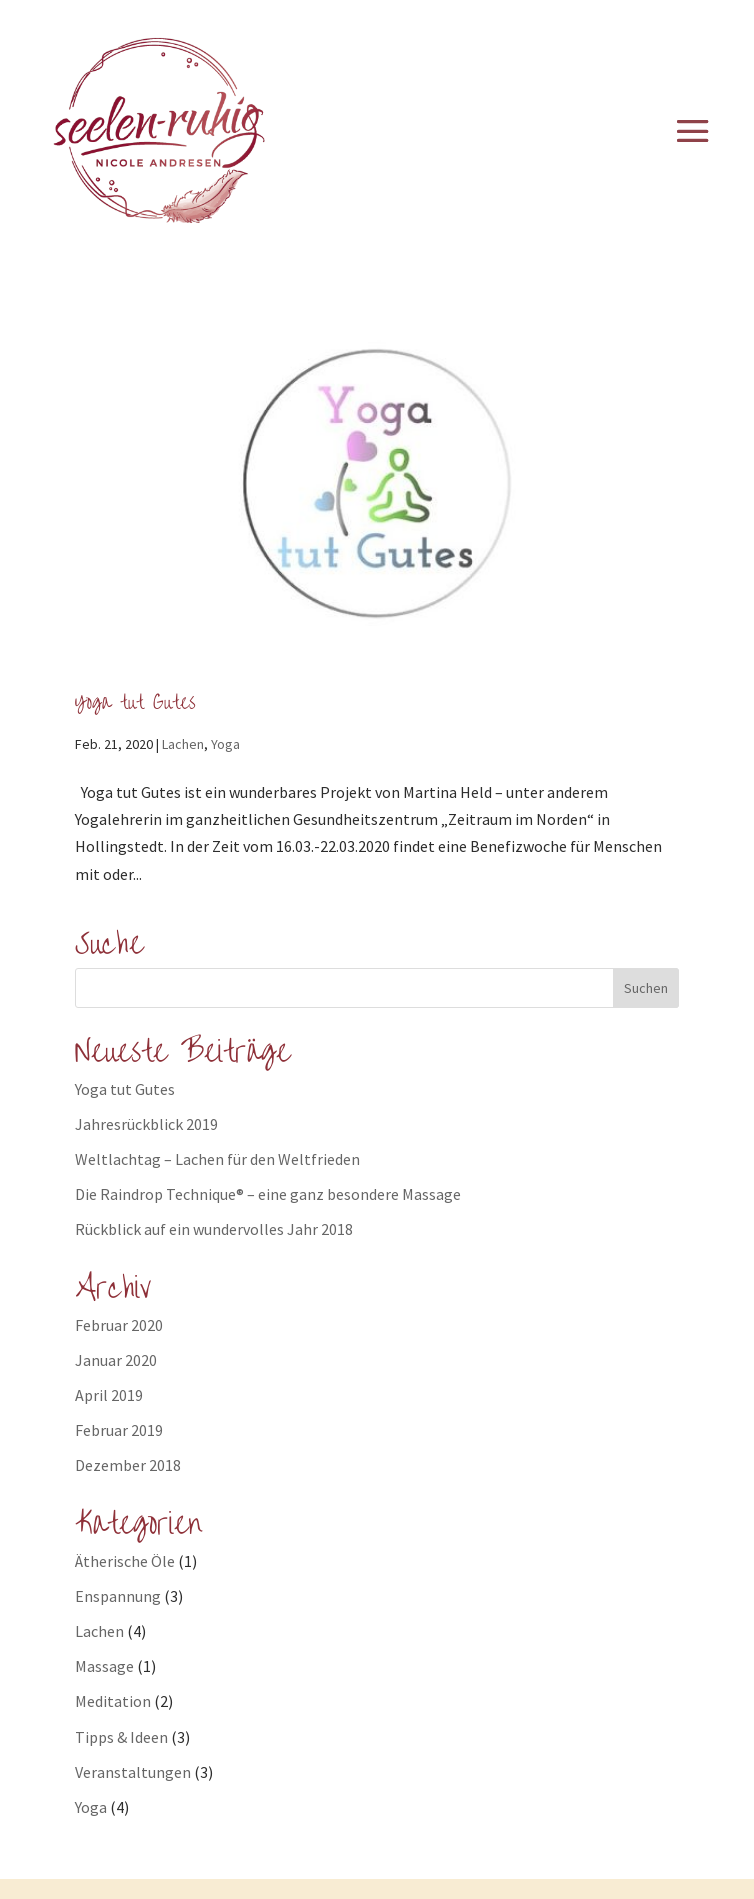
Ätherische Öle (125, 1561)
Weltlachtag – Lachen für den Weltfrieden (217, 1159)
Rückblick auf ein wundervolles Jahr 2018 (214, 1229)
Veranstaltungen (133, 1772)
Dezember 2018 (128, 1465)
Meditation (113, 1701)
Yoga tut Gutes (135, 702)
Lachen (183, 744)
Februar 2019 (119, 1430)
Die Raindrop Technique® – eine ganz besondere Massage (268, 1194)
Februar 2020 (119, 1325)
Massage (104, 1666)
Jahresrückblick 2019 (146, 1124)
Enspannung (118, 1596)
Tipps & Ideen (121, 1737)
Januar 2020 (116, 1360)
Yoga (225, 744)
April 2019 (109, 1395)
